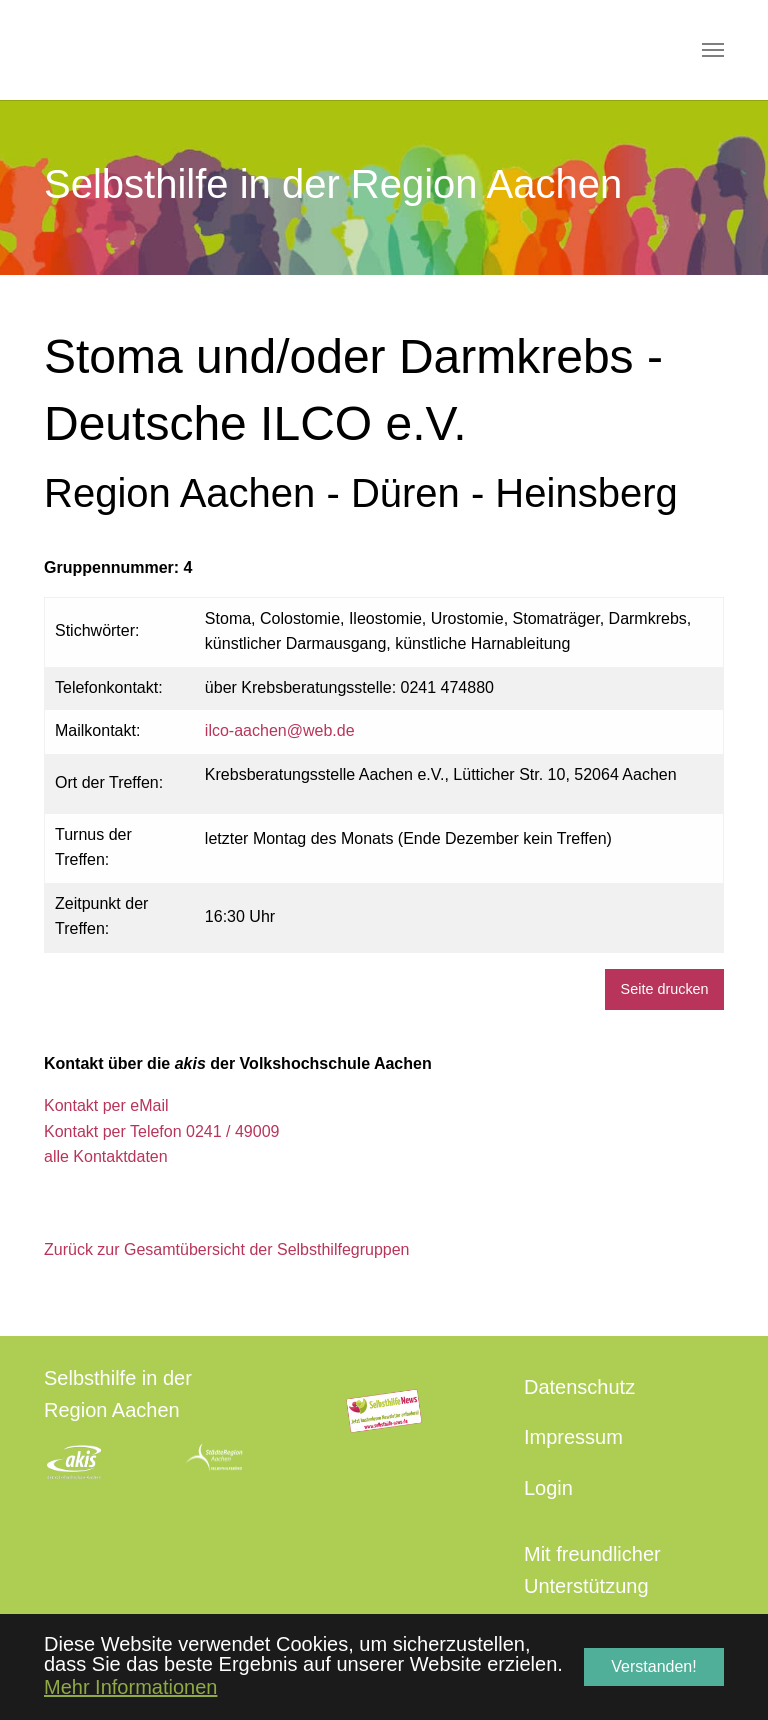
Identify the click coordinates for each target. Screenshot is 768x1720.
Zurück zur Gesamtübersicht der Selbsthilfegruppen (227, 1249)
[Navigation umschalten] (713, 50)
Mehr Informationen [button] (130, 1687)
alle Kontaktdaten (106, 1156)
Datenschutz (579, 1387)
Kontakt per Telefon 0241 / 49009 (161, 1131)
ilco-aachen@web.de (280, 730)
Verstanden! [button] (653, 1666)
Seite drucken (665, 989)
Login (548, 1488)
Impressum (573, 1437)
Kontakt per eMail (106, 1105)
